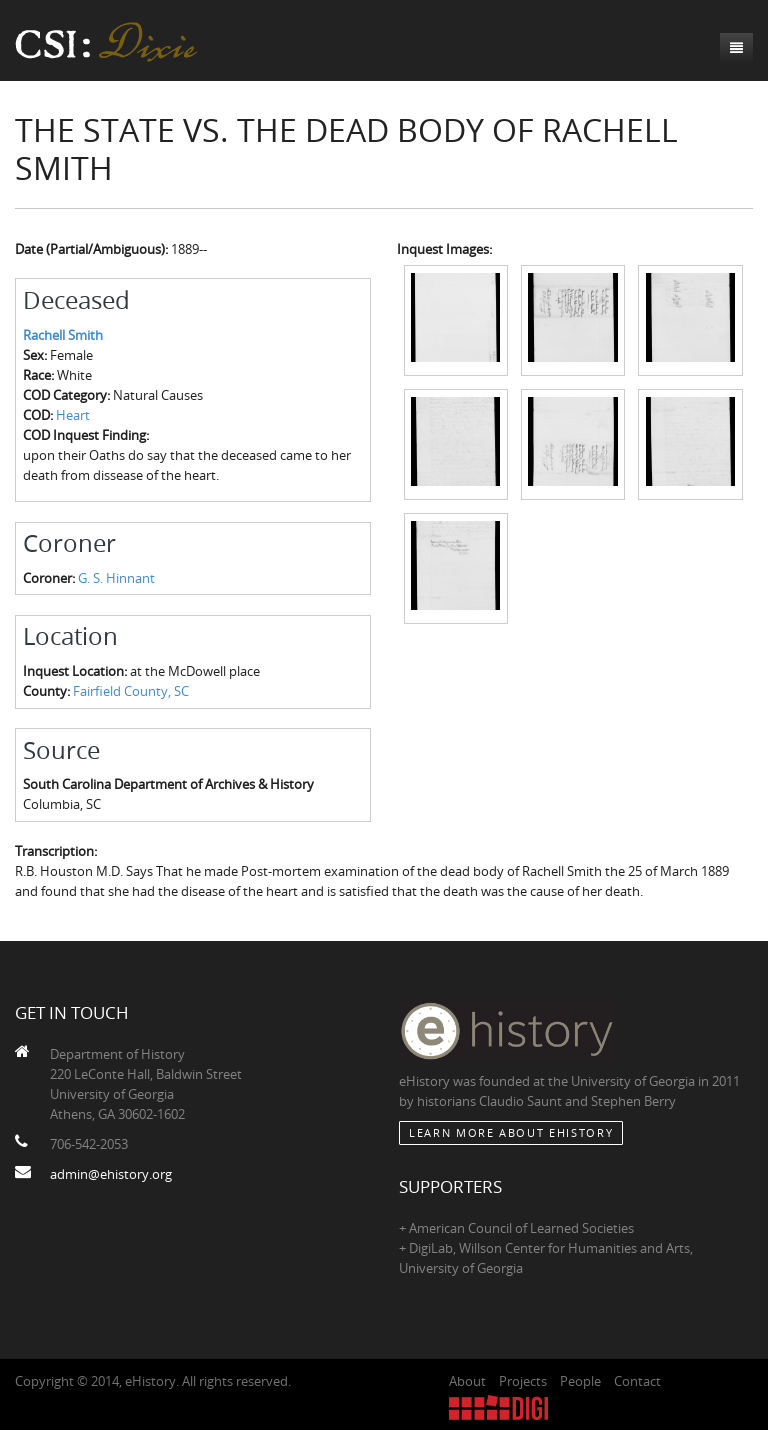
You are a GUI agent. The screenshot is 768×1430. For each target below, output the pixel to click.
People (580, 1381)
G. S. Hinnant (116, 578)
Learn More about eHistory (511, 1132)
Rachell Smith (63, 335)
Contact (637, 1381)
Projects (523, 1381)
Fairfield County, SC (131, 691)
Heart (73, 415)
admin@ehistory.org (111, 1174)
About (467, 1381)
